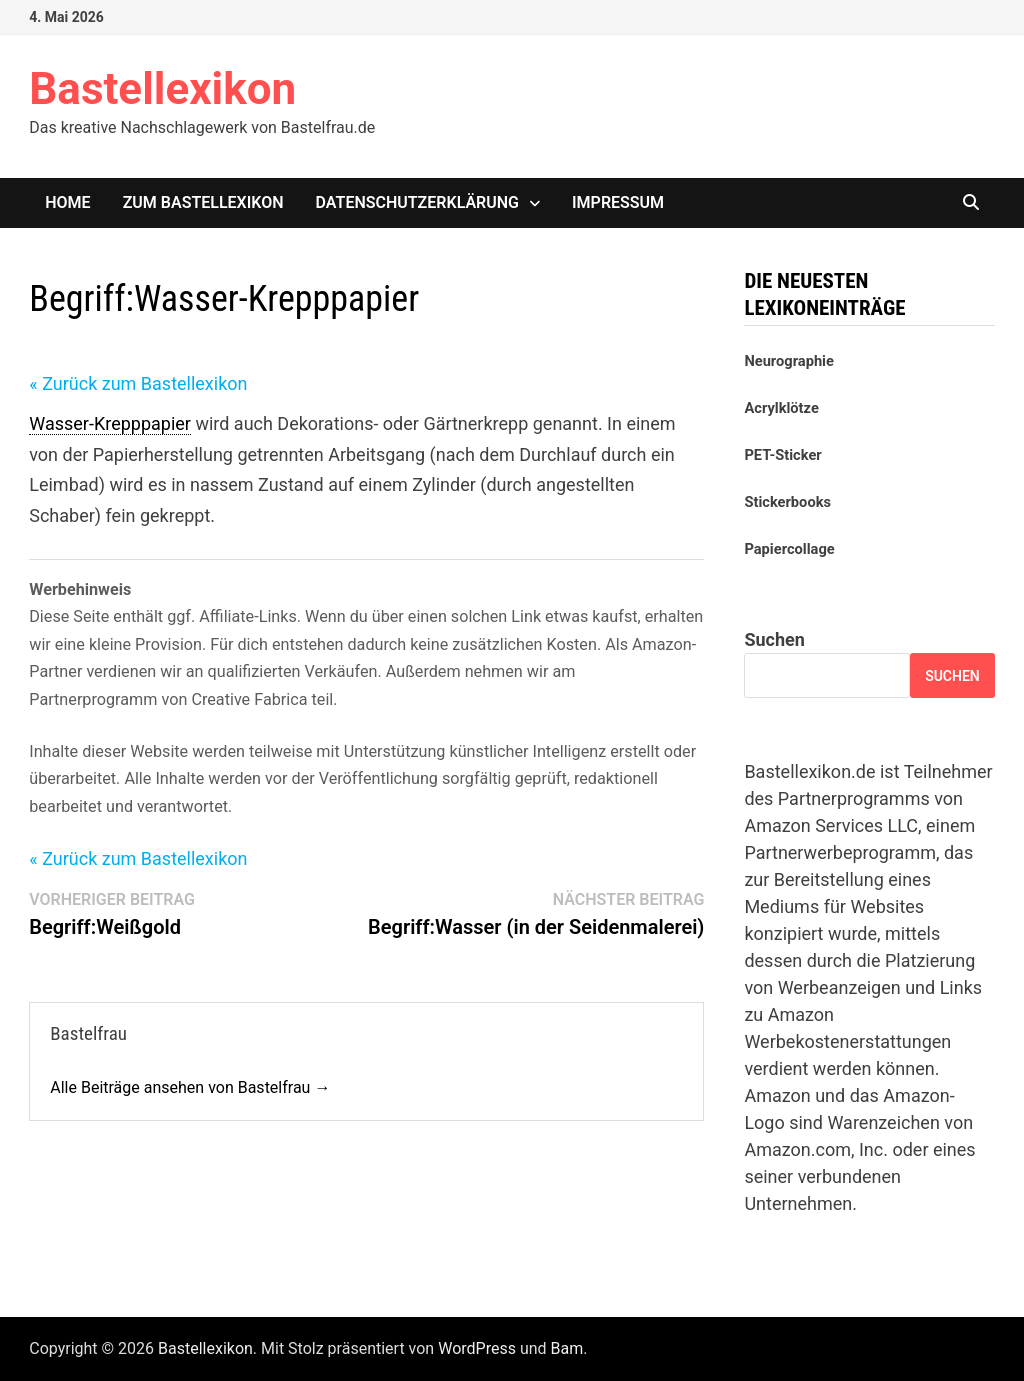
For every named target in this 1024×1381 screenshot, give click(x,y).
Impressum (618, 202)
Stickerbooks (787, 502)
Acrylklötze (781, 408)
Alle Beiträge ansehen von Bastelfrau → (190, 1087)
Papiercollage (789, 549)
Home (67, 202)
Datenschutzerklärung (417, 202)
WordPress (477, 1348)
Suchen (774, 639)
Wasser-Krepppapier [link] (110, 423)
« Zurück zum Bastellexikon (138, 383)
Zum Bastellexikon (203, 202)
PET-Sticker (782, 455)
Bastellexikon (162, 89)
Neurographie (788, 361)
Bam (567, 1348)
